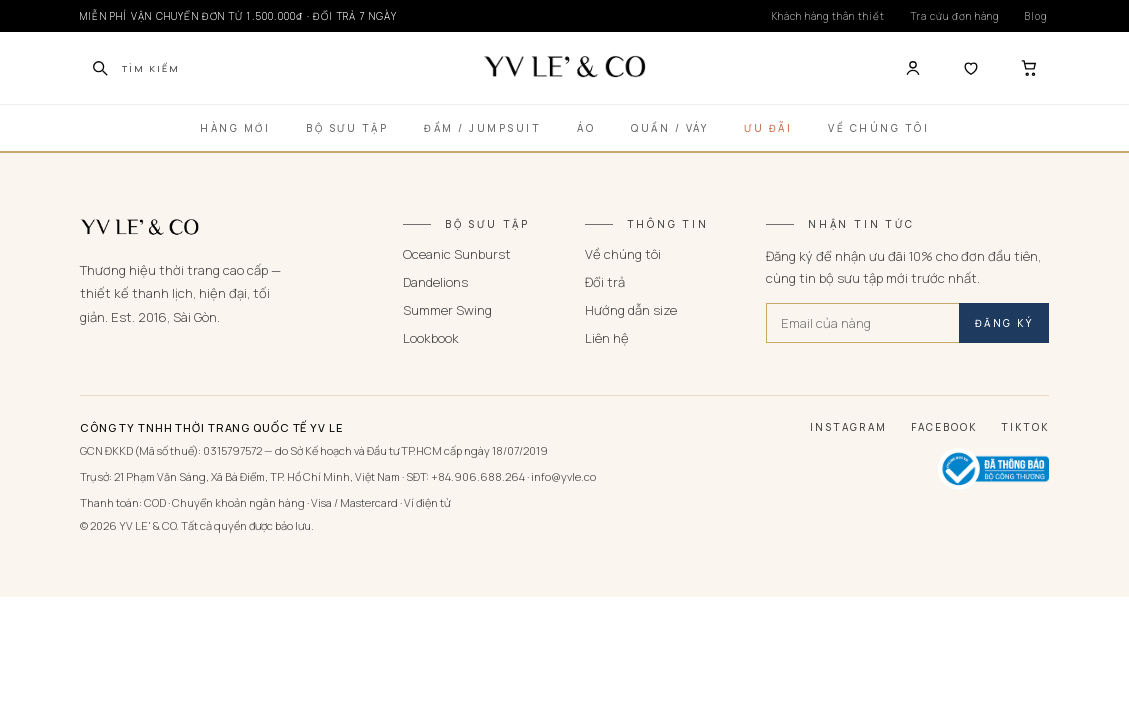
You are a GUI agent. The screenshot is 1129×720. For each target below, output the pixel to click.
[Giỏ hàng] (1029, 68)
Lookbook (431, 338)
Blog (1036, 16)
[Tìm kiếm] (100, 68)
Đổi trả (605, 282)
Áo (586, 128)
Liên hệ (607, 338)
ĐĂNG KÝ (1004, 323)
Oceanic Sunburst (457, 254)
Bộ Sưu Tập (347, 128)
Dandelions (435, 282)
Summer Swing (447, 310)
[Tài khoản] (913, 68)
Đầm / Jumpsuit (482, 128)
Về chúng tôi (623, 254)
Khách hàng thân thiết (828, 16)
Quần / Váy (669, 128)
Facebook (944, 427)
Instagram (848, 427)
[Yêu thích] (971, 68)
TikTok (1025, 427)
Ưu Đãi (768, 128)
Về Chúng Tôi (878, 128)
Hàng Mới (235, 128)
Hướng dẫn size (631, 310)
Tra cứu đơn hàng (955, 16)
